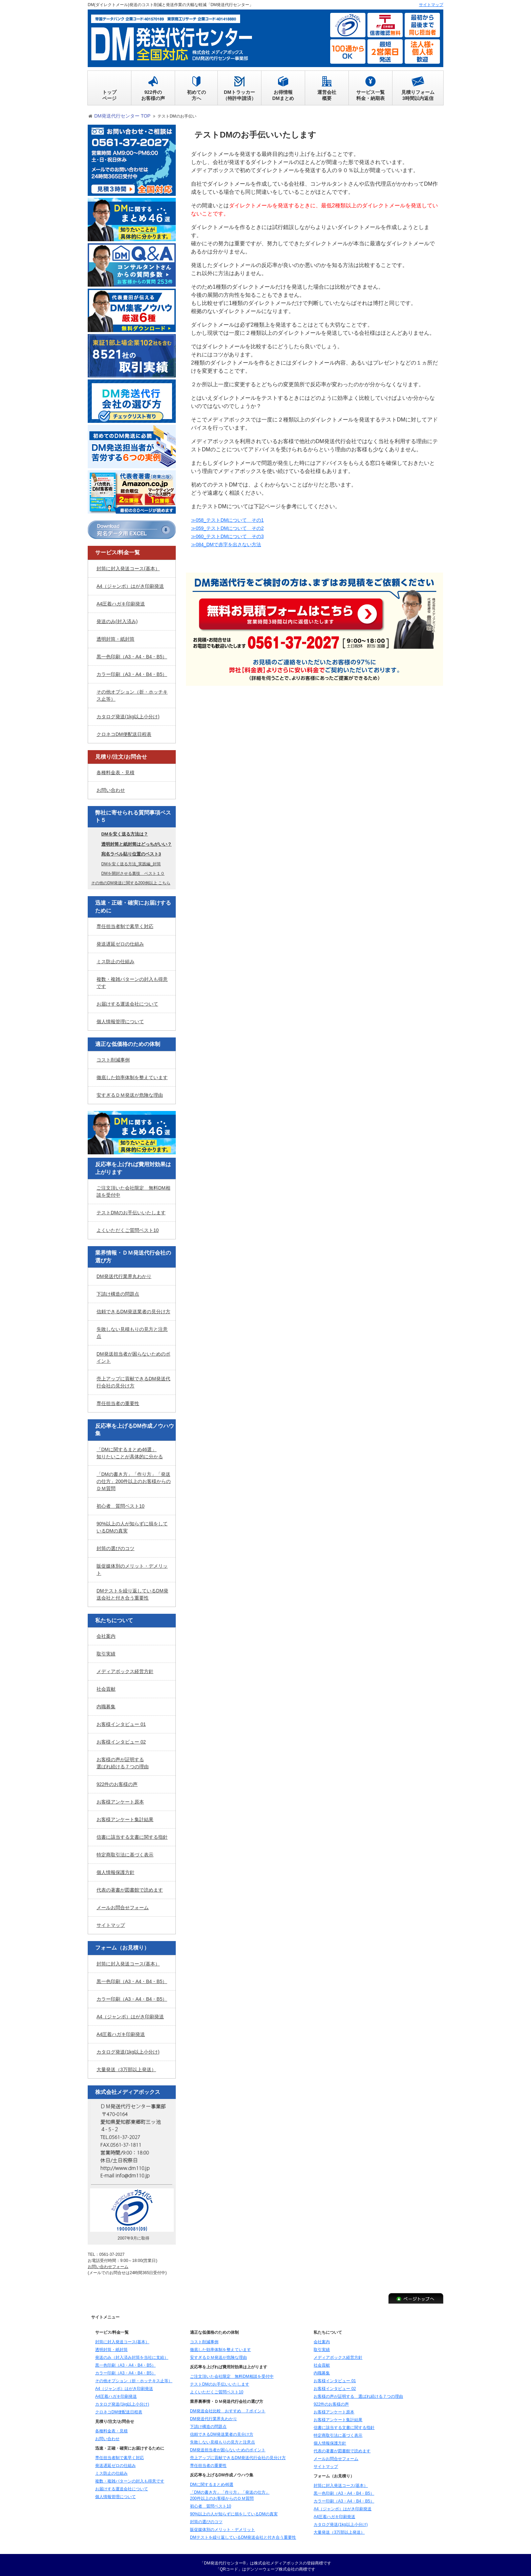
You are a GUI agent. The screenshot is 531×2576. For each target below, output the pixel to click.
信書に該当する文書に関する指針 (132, 1834)
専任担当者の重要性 (118, 1401)
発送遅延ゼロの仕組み (120, 941)
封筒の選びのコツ (115, 1546)
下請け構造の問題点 (118, 1291)
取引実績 (106, 1651)
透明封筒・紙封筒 (115, 636)
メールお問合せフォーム (123, 1905)
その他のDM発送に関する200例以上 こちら (130, 880)
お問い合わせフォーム (108, 2264)
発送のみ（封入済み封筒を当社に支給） (131, 2355)
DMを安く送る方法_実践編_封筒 (131, 861)
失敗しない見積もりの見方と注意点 (132, 1330)
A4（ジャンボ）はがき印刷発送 (130, 583)
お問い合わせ (111, 787)
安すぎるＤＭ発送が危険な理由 (130, 1092)
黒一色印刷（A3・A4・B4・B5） (132, 654)
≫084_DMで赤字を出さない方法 (231, 542)
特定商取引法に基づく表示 (125, 1852)
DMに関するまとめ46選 (211, 2482)
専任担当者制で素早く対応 (125, 924)
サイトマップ (111, 1922)
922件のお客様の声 (117, 1782)
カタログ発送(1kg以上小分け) (128, 714)
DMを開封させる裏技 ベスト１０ (133, 871)
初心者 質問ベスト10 (121, 1503)
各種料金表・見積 (115, 770)
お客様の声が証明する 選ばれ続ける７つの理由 (358, 2394)
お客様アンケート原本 (120, 1799)
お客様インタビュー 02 (121, 1739)
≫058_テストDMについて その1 (232, 517)
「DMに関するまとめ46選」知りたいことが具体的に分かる (130, 1450)
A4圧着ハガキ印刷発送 (121, 601)
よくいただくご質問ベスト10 (128, 1228)
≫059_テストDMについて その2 (232, 526)
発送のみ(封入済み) (117, 618)
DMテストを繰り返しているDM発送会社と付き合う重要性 (132, 1592)
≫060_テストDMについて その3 (232, 534)
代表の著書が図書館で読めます (130, 1887)
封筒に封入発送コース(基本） (128, 566)
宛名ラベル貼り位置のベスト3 (131, 851)
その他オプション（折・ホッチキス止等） (132, 692)
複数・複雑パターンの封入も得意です (132, 980)
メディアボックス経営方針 (125, 1669)
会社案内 (106, 1633)
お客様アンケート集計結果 (125, 1817)
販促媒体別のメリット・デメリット (132, 1567)
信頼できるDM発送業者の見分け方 (133, 1309)
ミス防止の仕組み (115, 959)
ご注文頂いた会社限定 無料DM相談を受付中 (133, 1189)
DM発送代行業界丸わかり (124, 1274)
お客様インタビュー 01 (121, 1722)
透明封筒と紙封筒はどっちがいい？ (136, 841)
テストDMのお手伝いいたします (131, 1210)
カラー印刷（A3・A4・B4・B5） (132, 671)
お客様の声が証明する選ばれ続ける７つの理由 (123, 1760)
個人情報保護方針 (115, 1870)
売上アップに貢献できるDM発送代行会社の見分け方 (133, 1380)
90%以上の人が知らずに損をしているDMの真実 (132, 1525)
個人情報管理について (120, 1019)
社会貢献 (106, 1686)
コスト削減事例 (113, 1057)
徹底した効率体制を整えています (132, 1075)
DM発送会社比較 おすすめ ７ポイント (228, 2408)
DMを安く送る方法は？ (124, 831)
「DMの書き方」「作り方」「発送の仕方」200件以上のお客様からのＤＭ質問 (134, 1479)
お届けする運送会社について (127, 1001)
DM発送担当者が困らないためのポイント (133, 1355)
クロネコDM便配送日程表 (124, 731)
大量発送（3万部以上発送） (126, 2066)
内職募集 (106, 1704)
